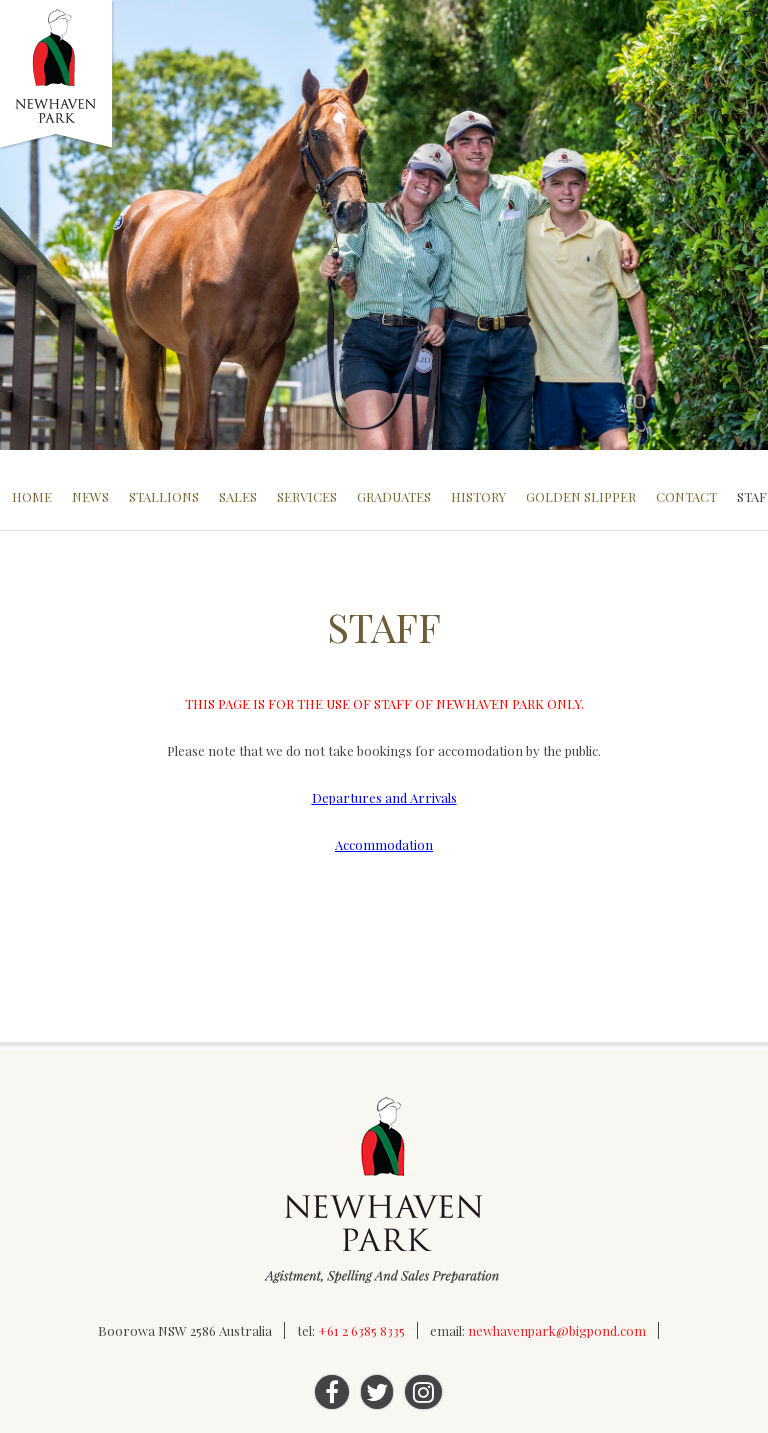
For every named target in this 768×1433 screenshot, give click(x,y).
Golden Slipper (581, 496)
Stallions (164, 496)
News (90, 496)
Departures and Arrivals (384, 797)
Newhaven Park (57, 75)
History (478, 496)
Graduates (394, 496)
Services (307, 496)
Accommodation (384, 844)
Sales (238, 496)
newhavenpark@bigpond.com (557, 1330)
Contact (686, 496)
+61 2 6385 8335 (361, 1330)
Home (32, 496)
